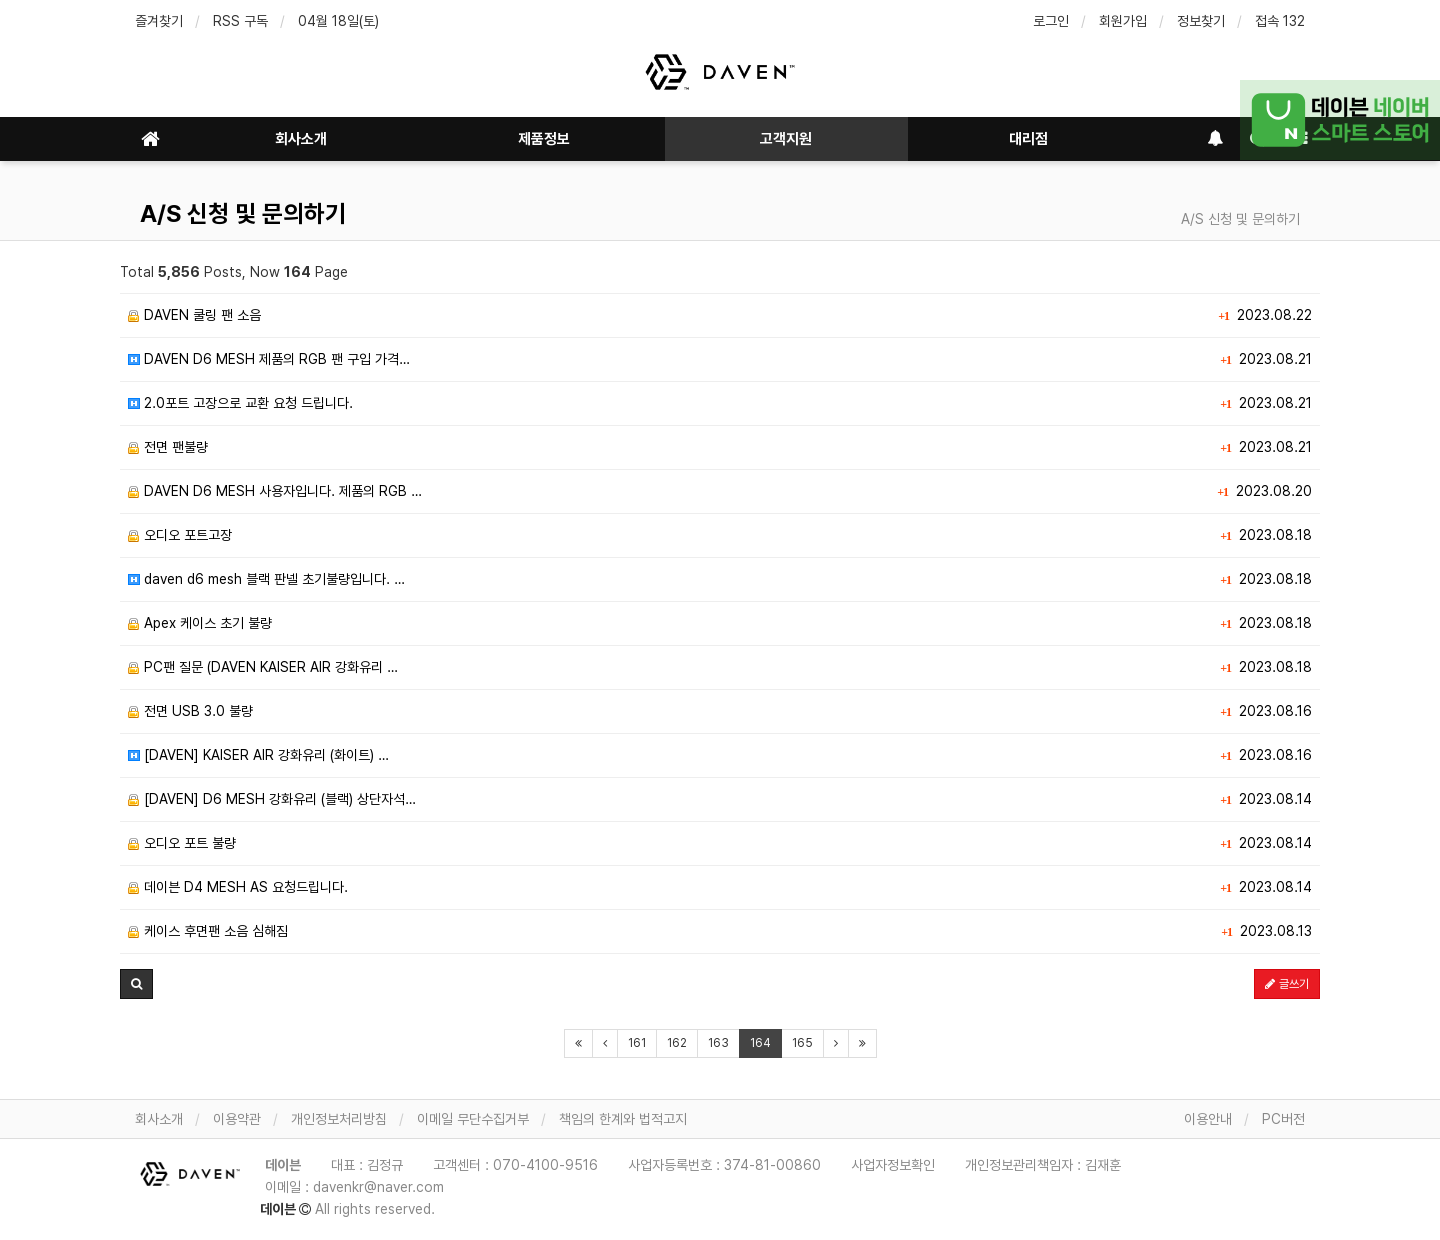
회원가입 (1123, 21)
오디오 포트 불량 (182, 843)
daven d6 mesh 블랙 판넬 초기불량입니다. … (266, 579)
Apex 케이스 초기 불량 (200, 623)
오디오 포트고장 (180, 535)
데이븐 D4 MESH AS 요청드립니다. (238, 887)
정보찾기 (1201, 21)
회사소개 (301, 139)
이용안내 (1208, 1119)
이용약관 (237, 1119)
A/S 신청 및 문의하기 (243, 213)
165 (802, 1043)
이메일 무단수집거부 (473, 1119)
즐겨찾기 (159, 21)
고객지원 (786, 139)
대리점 (1028, 139)
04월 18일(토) (338, 21)
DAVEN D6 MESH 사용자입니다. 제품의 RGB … (275, 491)
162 (677, 1043)
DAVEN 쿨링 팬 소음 (194, 315)
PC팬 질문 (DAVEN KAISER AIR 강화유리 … (263, 667)
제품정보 (544, 139)
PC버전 (1283, 1119)
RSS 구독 (240, 21)
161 (637, 1043)
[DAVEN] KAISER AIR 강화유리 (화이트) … (258, 755)
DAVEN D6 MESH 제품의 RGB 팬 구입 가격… (269, 359)
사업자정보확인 (893, 1165)
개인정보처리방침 (339, 1119)
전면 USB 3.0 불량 (190, 711)
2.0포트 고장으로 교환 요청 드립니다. (240, 403)
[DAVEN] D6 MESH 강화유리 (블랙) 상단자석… (272, 799)
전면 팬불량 (168, 447)
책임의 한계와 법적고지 (623, 1119)
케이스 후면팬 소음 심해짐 (208, 931)
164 (760, 1043)
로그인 (1051, 21)
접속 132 (1280, 21)
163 (718, 1043)
